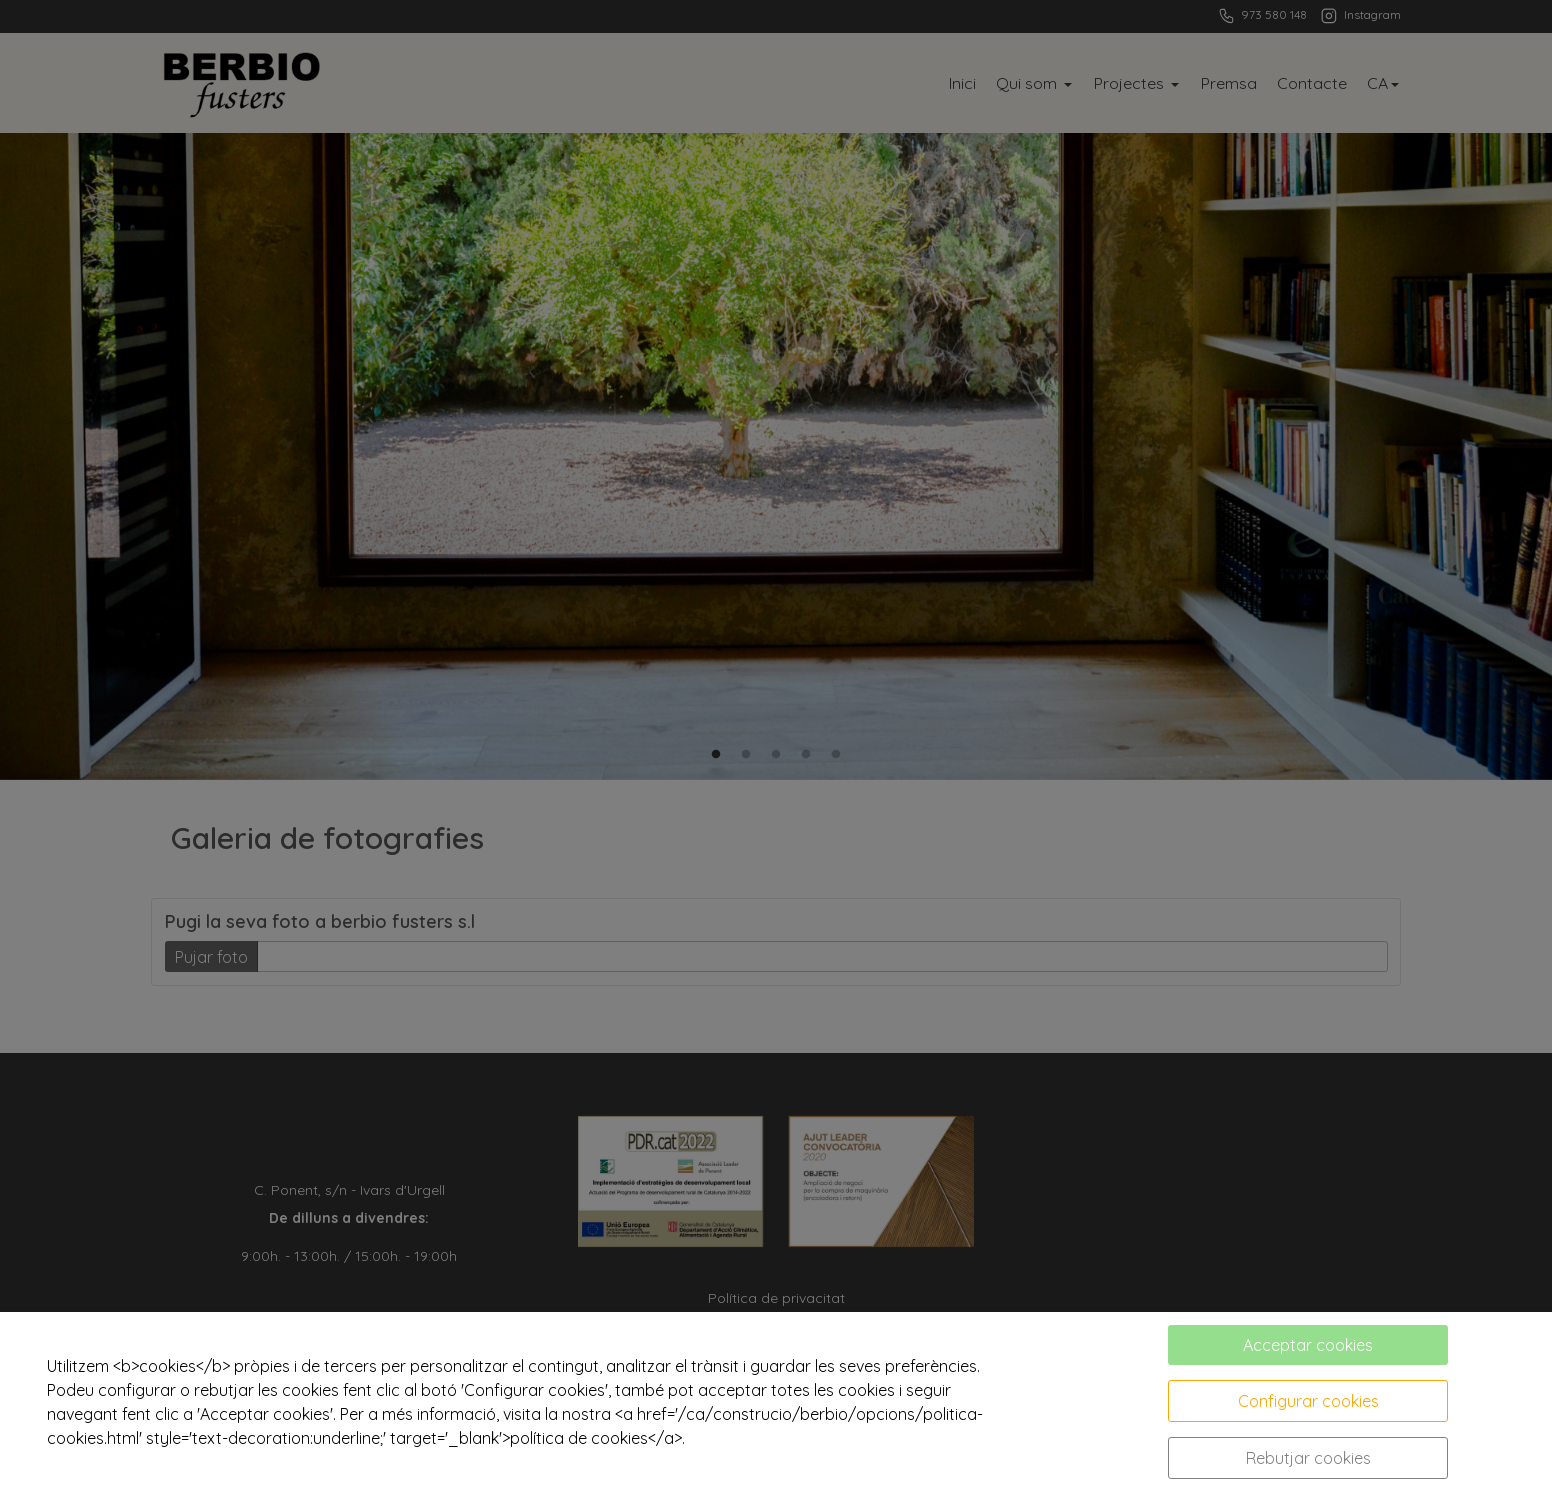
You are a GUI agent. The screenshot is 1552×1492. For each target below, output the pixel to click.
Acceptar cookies (1308, 1345)
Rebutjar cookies (1308, 1458)
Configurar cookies (1308, 1401)
